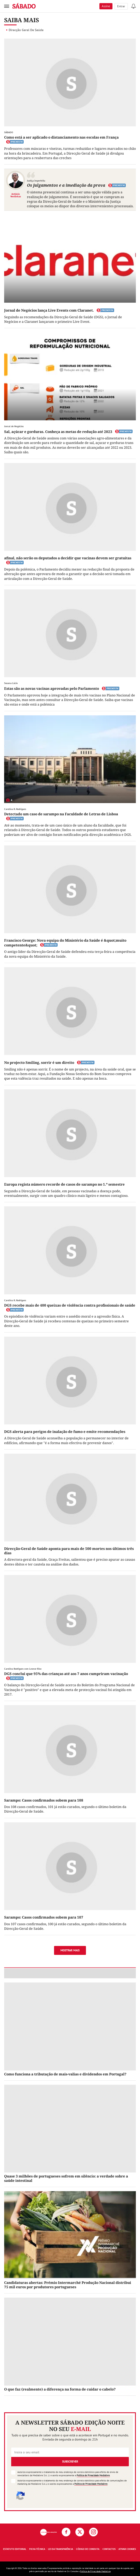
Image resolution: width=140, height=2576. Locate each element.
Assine (106, 6)
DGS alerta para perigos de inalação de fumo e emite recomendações (64, 1431)
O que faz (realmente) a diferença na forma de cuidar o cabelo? (60, 2389)
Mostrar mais (70, 1950)
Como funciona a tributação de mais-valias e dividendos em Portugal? (65, 2074)
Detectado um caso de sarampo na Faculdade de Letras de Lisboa (61, 814)
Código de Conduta (87, 2548)
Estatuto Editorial (14, 2548)
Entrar (121, 6)
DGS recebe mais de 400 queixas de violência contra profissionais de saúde (69, 1305)
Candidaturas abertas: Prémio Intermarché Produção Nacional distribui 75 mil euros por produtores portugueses (67, 2284)
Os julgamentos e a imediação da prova (66, 185)
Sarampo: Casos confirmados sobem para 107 (43, 1917)
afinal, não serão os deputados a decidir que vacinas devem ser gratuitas (67, 558)
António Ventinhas (15, 195)
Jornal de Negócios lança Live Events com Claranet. (49, 310)
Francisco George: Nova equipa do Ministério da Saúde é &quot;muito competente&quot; (65, 942)
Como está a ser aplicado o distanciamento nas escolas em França (61, 137)
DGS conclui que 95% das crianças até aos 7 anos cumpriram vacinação (66, 1673)
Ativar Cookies (127, 2548)
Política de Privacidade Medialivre (93, 2475)
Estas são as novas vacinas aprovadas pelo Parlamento (51, 688)
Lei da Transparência (60, 2548)
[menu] (6, 6)
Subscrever (70, 2461)
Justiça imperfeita (36, 180)
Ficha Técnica (37, 2548)
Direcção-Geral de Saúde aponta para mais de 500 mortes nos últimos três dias (69, 1550)
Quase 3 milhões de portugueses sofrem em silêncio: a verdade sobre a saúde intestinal (66, 2178)
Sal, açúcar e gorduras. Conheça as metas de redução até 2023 (58, 431)
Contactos (109, 2548)
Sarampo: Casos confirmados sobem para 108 (43, 1800)
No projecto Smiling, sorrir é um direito (39, 1062)
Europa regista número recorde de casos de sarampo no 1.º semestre (64, 1184)
